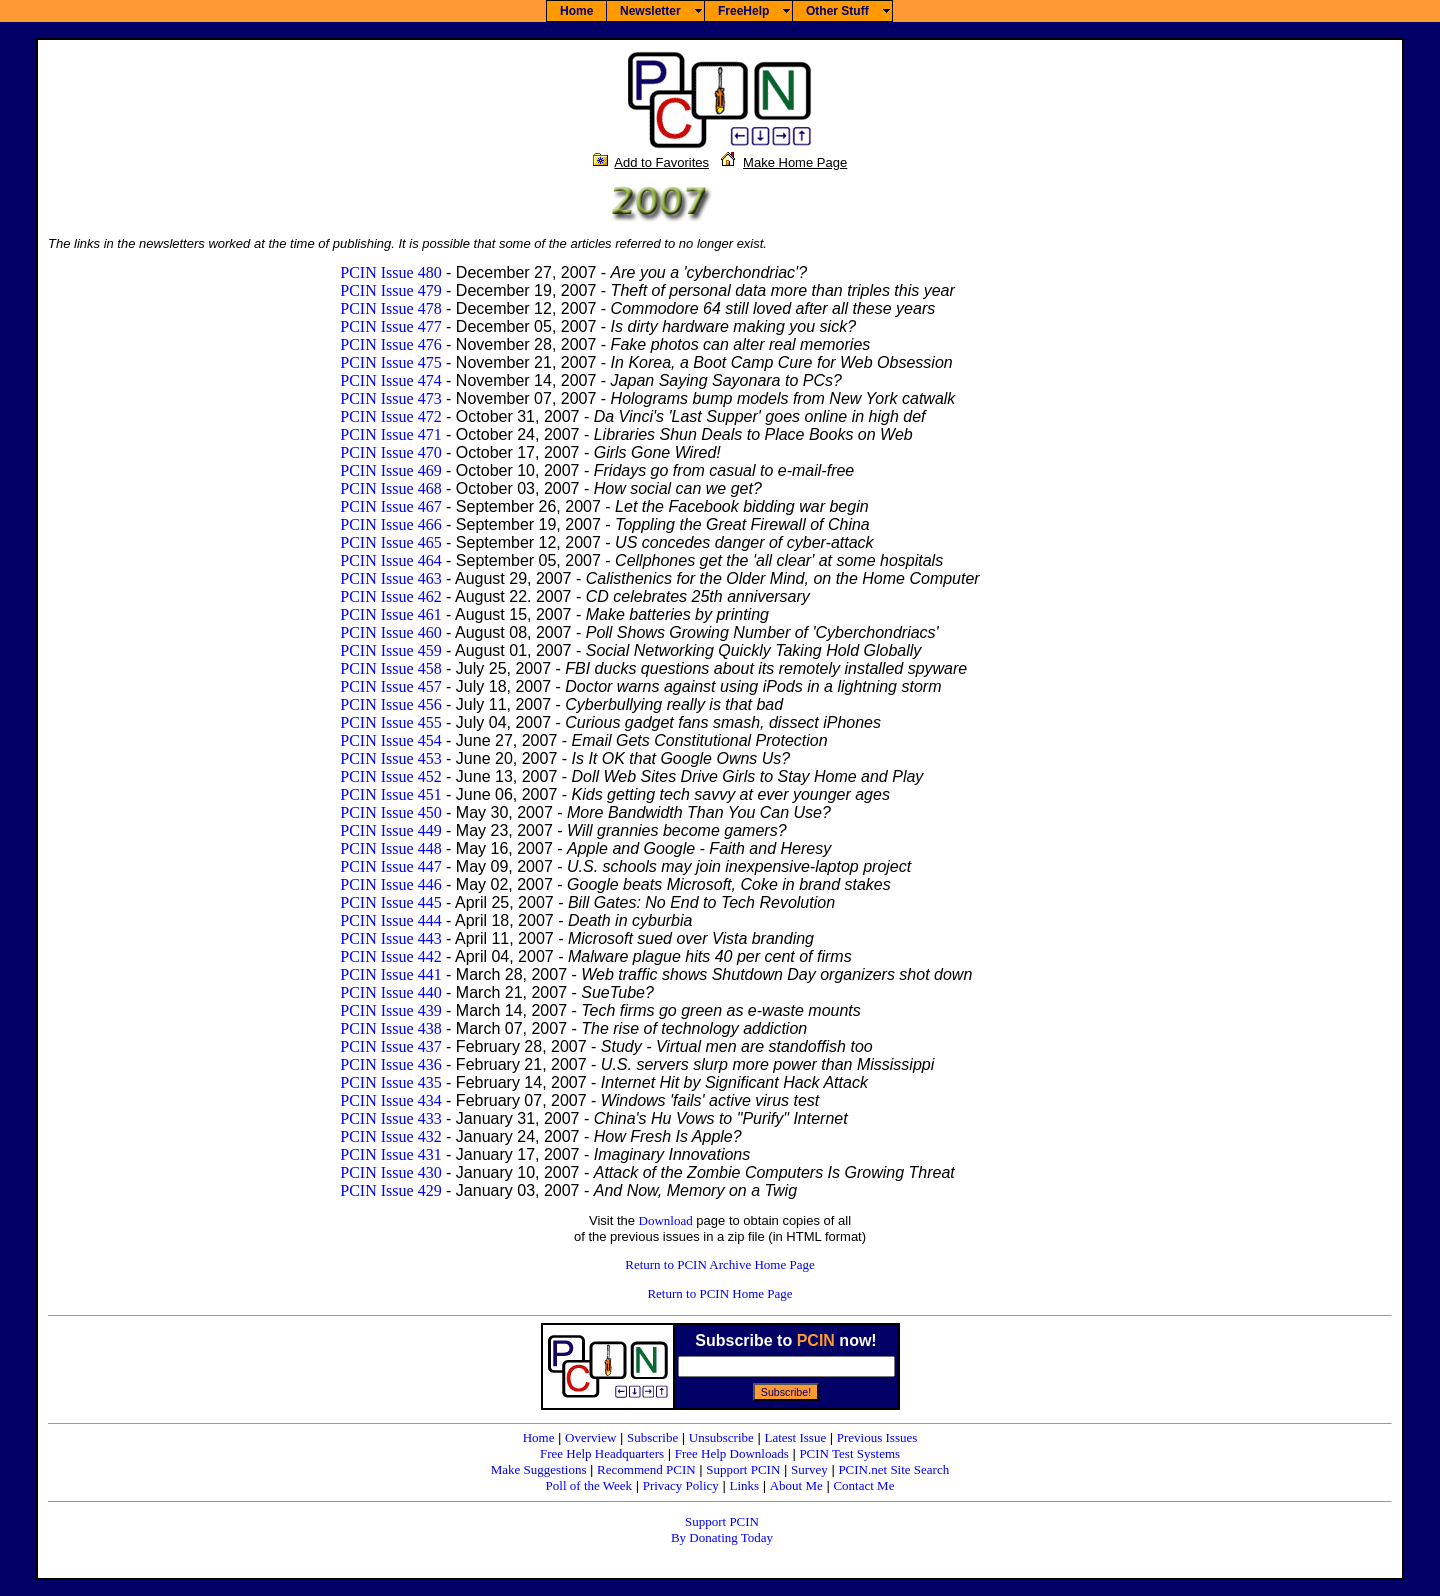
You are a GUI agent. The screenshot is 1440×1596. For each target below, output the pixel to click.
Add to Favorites (661, 162)
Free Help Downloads (732, 1453)
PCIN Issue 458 (390, 668)
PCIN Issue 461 (390, 614)
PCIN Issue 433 (390, 1118)
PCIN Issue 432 (390, 1136)
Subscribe (652, 1437)
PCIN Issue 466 (390, 524)
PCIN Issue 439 (390, 1010)
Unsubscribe (721, 1437)
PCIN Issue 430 (390, 1172)
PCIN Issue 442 (390, 956)
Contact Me (863, 1485)
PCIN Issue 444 (390, 920)
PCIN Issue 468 (390, 488)
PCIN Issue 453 (390, 758)
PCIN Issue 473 (390, 398)
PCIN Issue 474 (390, 380)
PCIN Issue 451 (390, 794)
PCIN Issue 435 (390, 1082)
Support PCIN (743, 1469)
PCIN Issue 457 (390, 686)
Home (539, 1437)
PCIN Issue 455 (390, 722)
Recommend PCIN (646, 1469)
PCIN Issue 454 (390, 740)
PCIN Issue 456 (390, 704)
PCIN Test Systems (849, 1453)
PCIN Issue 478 (390, 308)
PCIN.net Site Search (893, 1469)
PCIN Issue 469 (390, 470)
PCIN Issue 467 (390, 506)
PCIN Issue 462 (390, 596)
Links (744, 1485)
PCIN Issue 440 (390, 992)
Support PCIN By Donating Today (722, 1529)
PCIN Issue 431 (390, 1154)
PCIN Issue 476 (390, 344)
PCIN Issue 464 (390, 560)
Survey (809, 1469)
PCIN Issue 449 (390, 830)
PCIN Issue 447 (390, 866)
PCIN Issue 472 (390, 416)
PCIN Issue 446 (390, 884)
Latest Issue (795, 1437)
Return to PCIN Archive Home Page (720, 1264)
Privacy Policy (681, 1485)
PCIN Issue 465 (390, 542)
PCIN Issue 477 (390, 326)
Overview (590, 1437)
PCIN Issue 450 (390, 812)
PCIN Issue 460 (390, 632)
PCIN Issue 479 (390, 290)
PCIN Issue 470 (390, 452)
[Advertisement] (1332, 483)
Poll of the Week (589, 1485)
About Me (796, 1485)
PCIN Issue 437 (390, 1046)
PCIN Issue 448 (390, 848)
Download (666, 1220)
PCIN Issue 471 (390, 434)
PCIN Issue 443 (390, 938)
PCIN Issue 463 (390, 578)
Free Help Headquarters (602, 1453)
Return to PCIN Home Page (719, 1293)
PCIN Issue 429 (390, 1190)
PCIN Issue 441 (390, 974)
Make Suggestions (539, 1469)
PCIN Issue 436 (390, 1064)
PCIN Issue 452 (390, 776)
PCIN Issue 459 (390, 650)
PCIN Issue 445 (390, 902)
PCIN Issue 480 (390, 272)
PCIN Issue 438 (390, 1028)
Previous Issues (877, 1437)
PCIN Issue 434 (390, 1100)
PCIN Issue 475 (390, 362)
